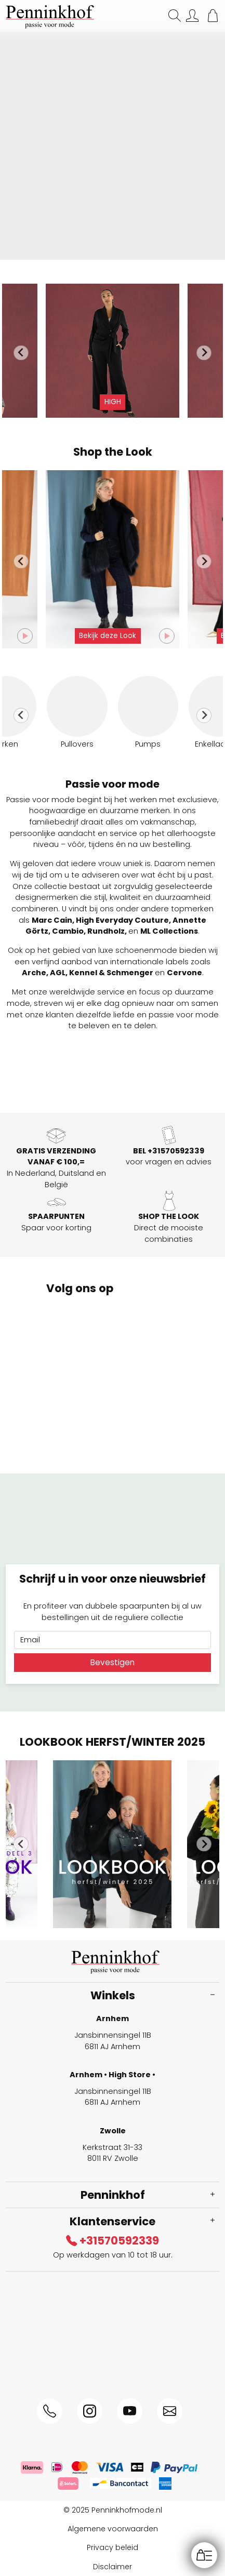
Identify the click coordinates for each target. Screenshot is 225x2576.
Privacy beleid (112, 2547)
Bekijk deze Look (107, 636)
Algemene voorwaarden (113, 2529)
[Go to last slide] (21, 352)
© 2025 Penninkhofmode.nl (112, 2510)
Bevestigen (112, 1662)
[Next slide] (203, 352)
